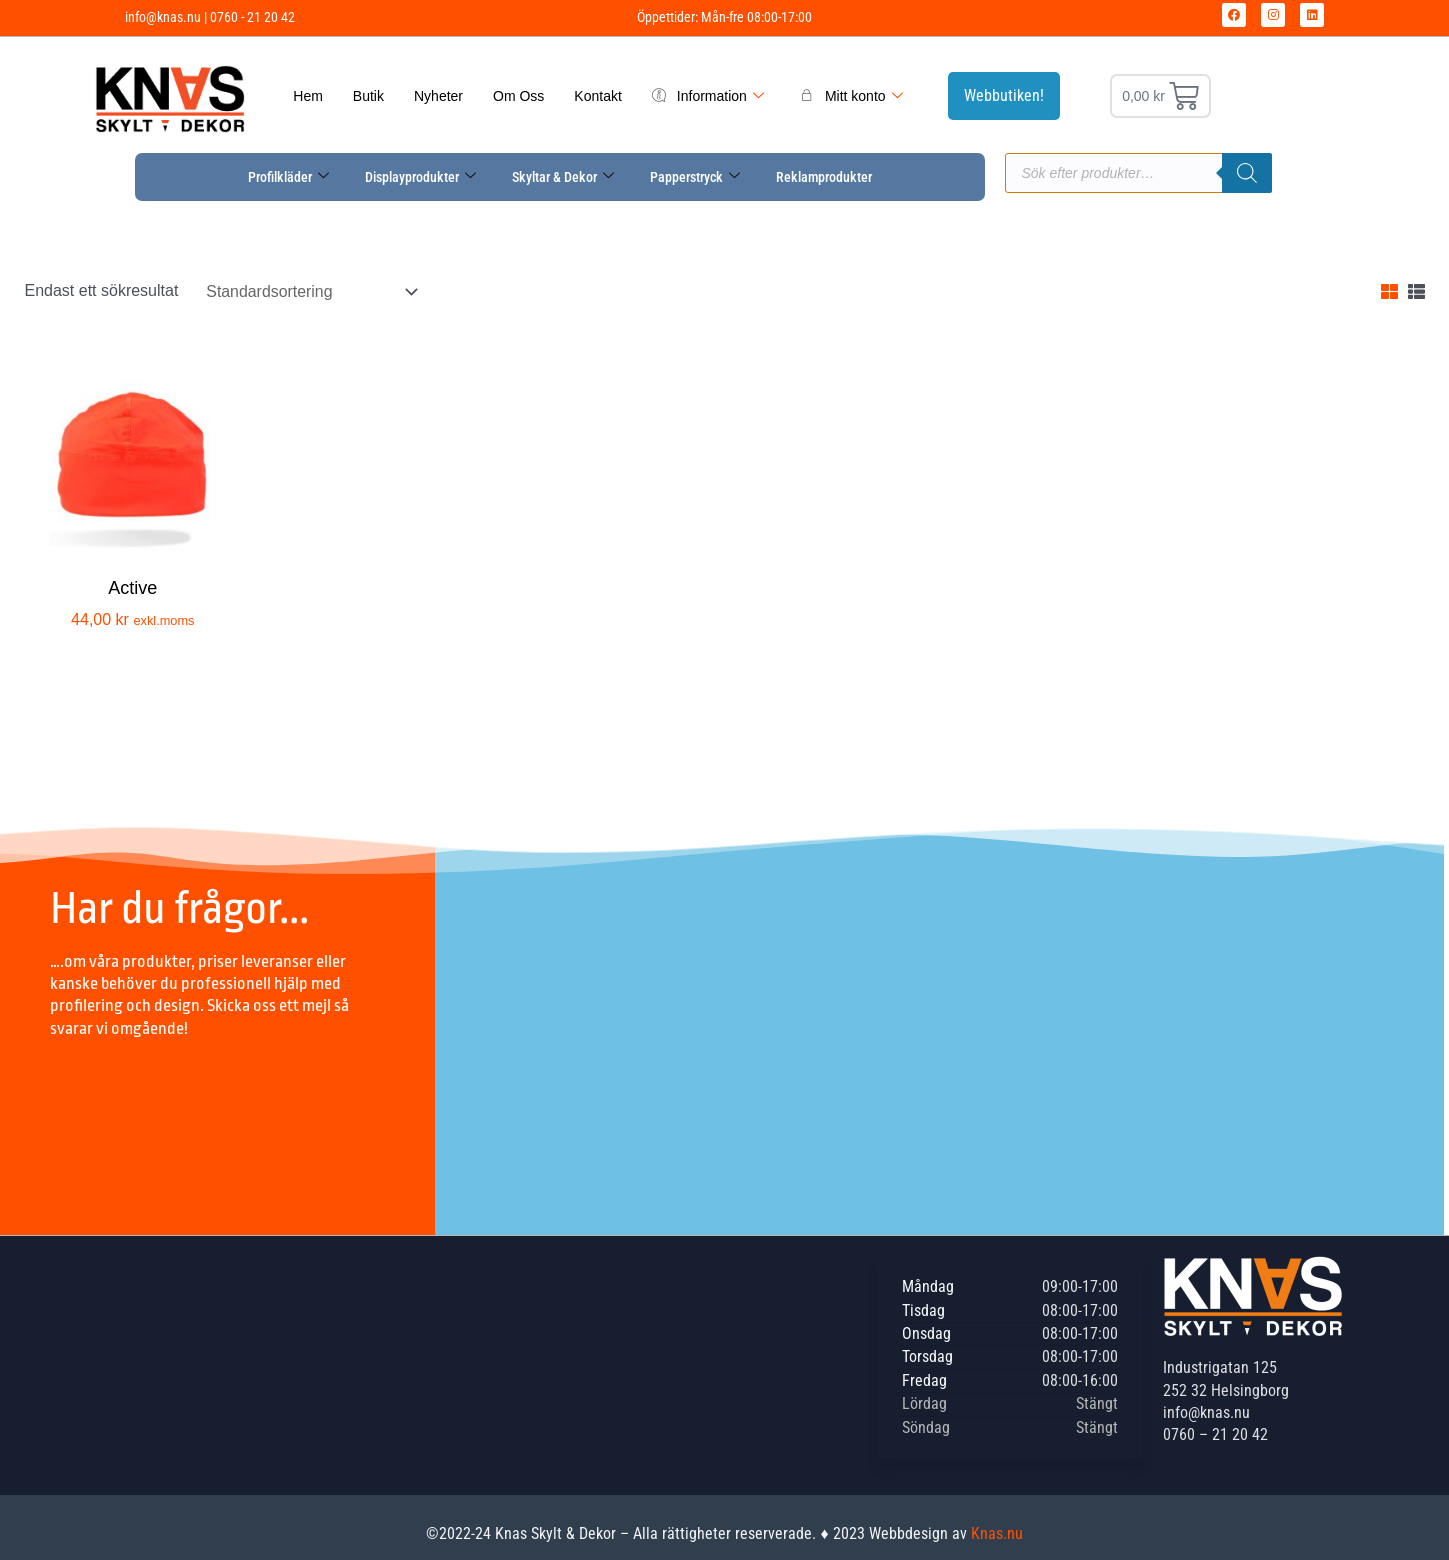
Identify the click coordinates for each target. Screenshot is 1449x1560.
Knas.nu (997, 1533)
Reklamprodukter (824, 177)
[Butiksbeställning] (310, 291)
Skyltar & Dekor (563, 177)
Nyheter (438, 96)
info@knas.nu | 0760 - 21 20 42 (210, 17)
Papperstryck (695, 177)
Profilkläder (288, 177)
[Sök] (1247, 173)
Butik (368, 96)
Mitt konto (851, 96)
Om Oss (518, 96)
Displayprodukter (420, 177)
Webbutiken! (1004, 95)
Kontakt (597, 96)
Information (708, 96)
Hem (308, 96)
